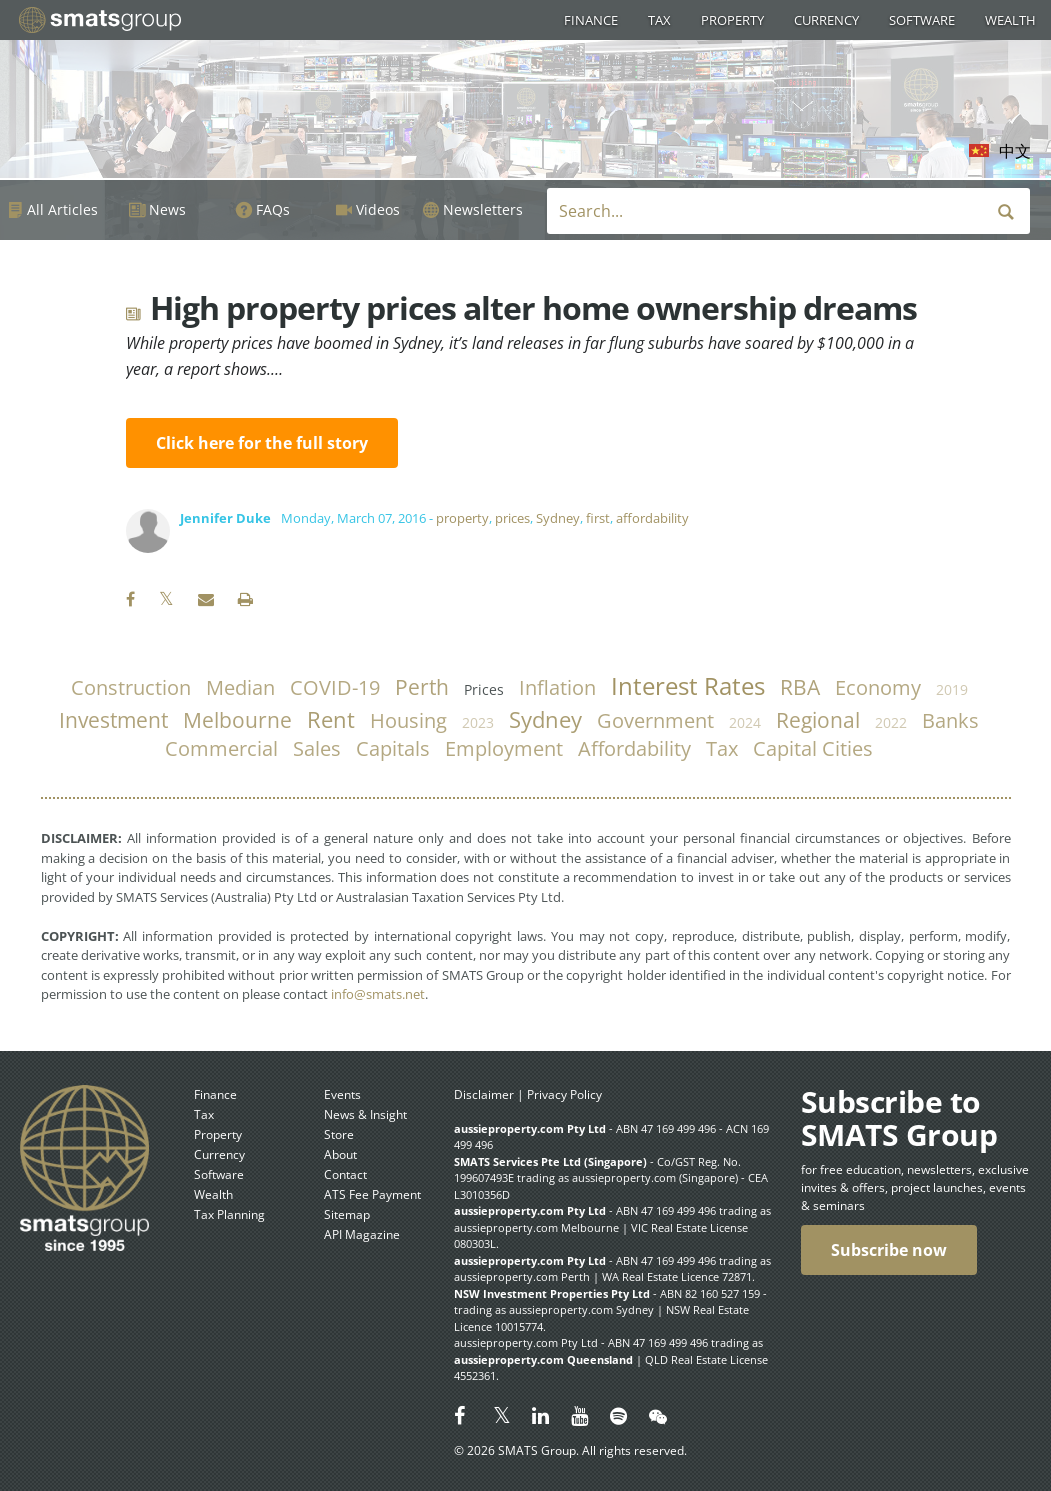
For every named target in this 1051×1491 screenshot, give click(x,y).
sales (317, 748)
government (655, 720)
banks (950, 720)
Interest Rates (688, 686)
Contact (345, 1174)
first (598, 518)
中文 (1015, 151)
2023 (478, 722)
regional (818, 720)
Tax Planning (229, 1214)
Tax (659, 20)
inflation (557, 687)
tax (722, 748)
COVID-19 (335, 687)
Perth (422, 687)
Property (732, 20)
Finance (591, 20)
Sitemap (347, 1214)
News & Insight (365, 1114)
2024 (745, 722)
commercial (221, 748)
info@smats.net (378, 994)
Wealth (1010, 20)
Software (922, 20)
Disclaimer (484, 1094)
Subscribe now (889, 1250)
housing (408, 720)
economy (878, 687)
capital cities (813, 748)
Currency (826, 20)
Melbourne (237, 720)
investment (113, 720)
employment (504, 748)
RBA (800, 687)
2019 (952, 689)
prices (512, 518)
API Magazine (362, 1234)
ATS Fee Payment (372, 1194)
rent (331, 719)
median (240, 687)
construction (131, 687)
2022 (891, 722)
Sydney (558, 518)
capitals (393, 748)
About (340, 1154)
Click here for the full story (262, 443)
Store (339, 1134)
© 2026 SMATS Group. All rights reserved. (570, 1450)
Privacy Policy (564, 1094)
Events (342, 1094)
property (462, 518)
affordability (652, 518)
